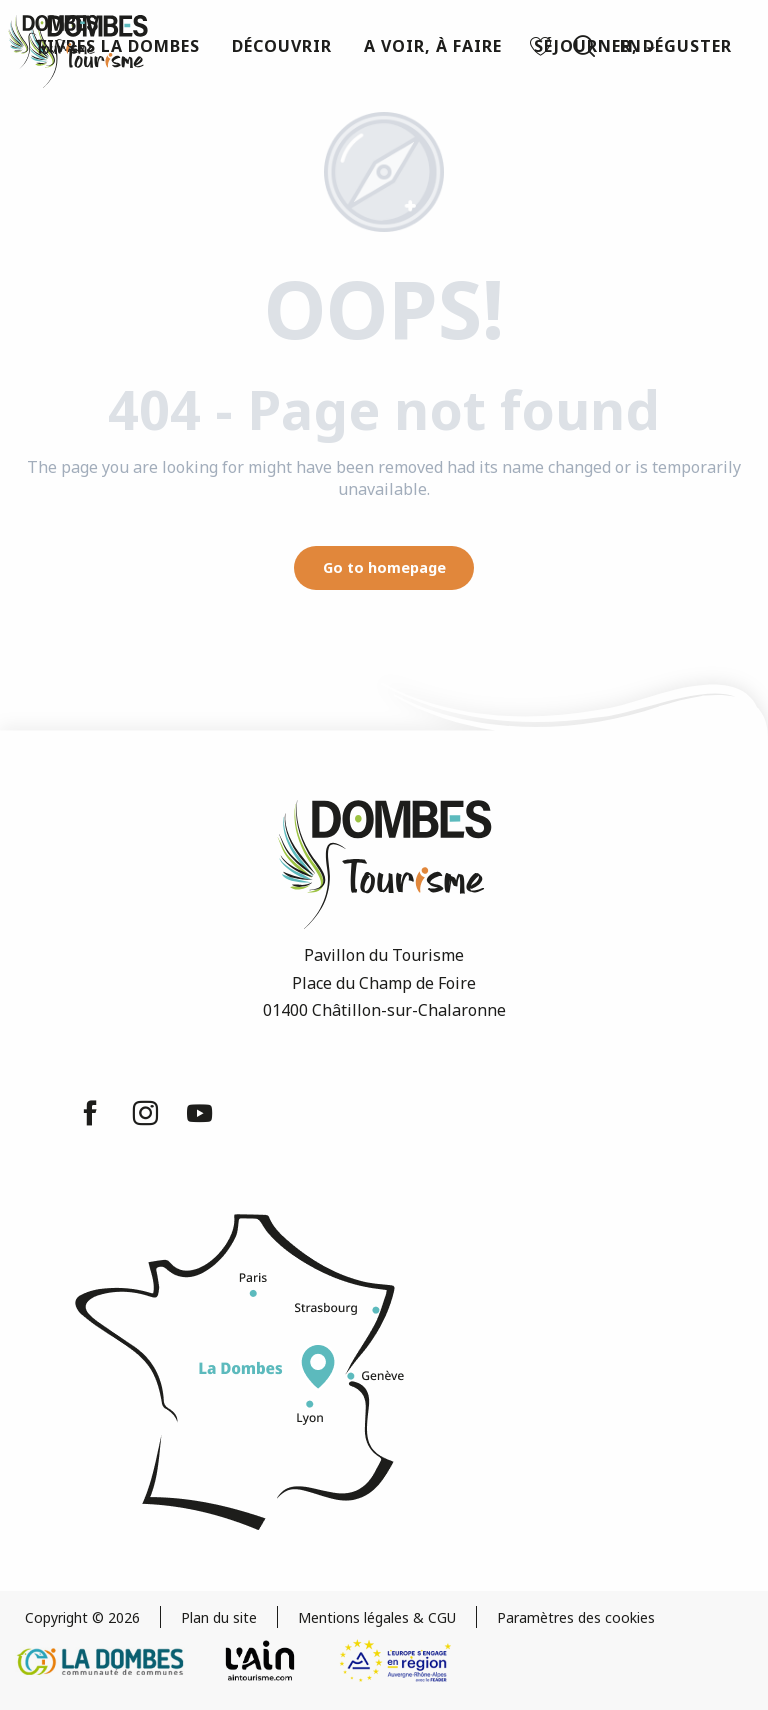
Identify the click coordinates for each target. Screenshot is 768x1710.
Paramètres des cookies (576, 1617)
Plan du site (219, 1617)
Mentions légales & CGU (377, 1617)
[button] (584, 46)
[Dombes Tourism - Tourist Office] (53, 42)
